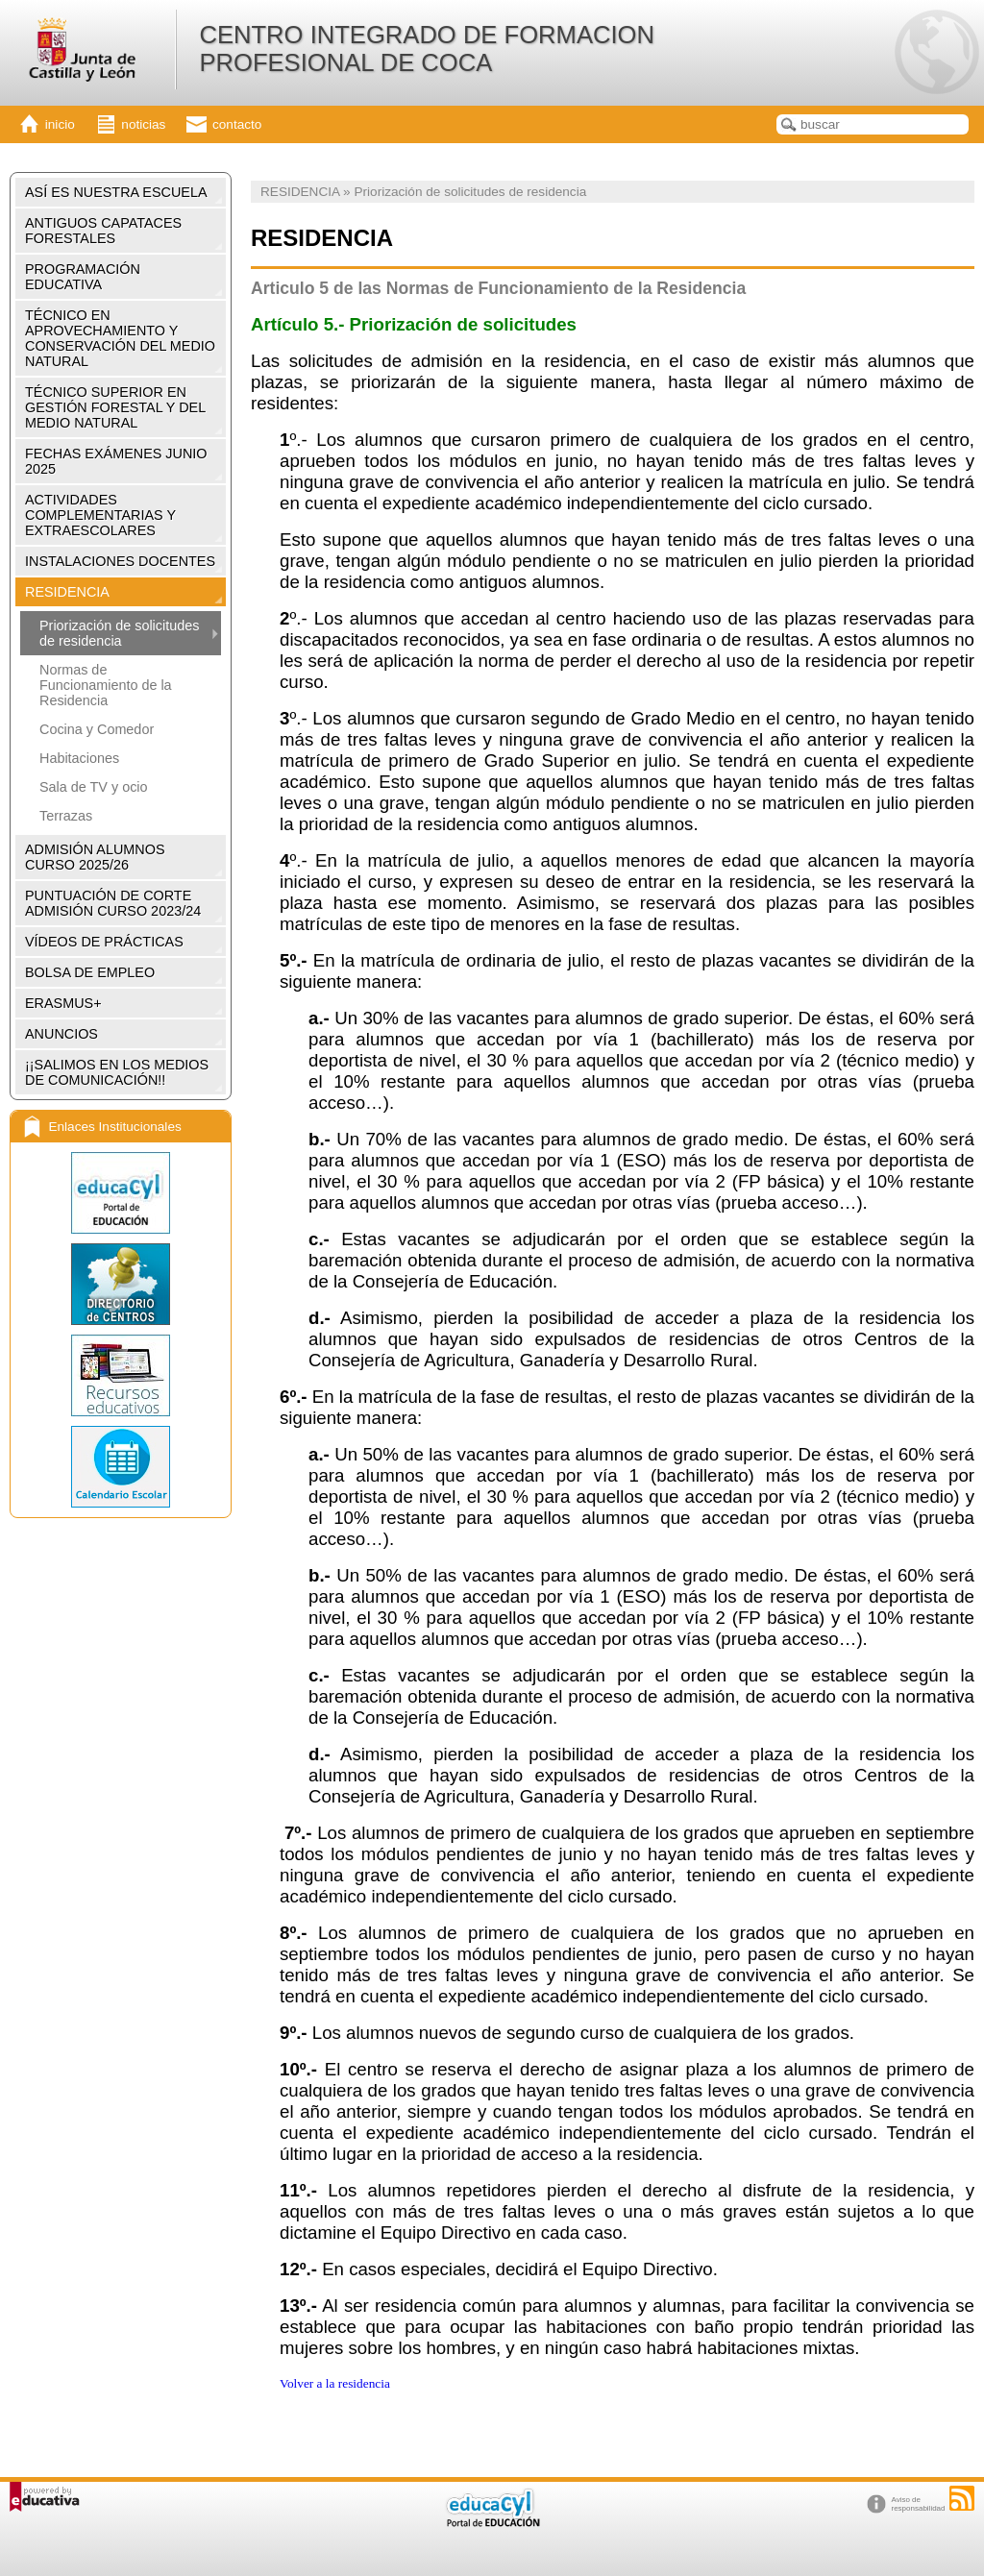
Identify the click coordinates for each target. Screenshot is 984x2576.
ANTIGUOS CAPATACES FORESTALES (103, 230)
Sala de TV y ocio (93, 787)
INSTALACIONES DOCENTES (120, 561)
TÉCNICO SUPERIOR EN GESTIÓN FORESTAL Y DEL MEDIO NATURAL (115, 407)
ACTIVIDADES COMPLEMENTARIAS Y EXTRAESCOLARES (100, 515)
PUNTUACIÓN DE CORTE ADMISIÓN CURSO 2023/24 (113, 903)
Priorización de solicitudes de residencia (119, 633)
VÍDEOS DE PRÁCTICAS (104, 941)
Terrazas (65, 815)
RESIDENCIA (67, 592)
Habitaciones (79, 758)
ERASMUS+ (63, 1003)
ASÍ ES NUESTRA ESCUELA (116, 192)
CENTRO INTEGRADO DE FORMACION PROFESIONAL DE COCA (426, 48)
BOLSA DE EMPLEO (90, 972)
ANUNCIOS (61, 1034)
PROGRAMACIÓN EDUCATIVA (82, 276)
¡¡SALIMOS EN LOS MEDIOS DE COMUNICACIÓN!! (117, 1072)
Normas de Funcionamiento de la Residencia (105, 685)
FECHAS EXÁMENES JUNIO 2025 (116, 461)
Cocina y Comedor (96, 729)
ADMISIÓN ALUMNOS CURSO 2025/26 (95, 857)
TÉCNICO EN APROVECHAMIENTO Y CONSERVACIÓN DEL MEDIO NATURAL (120, 338)
